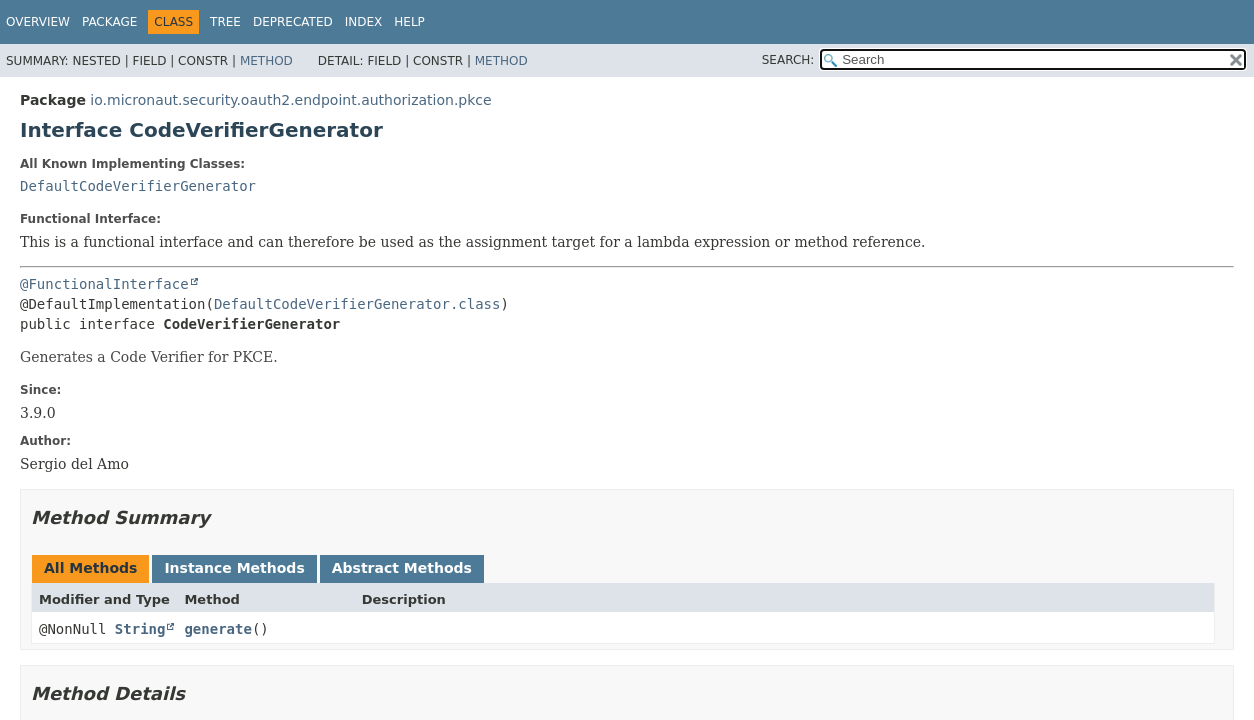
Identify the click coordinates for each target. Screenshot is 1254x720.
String (140, 629)
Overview (38, 22)
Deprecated (293, 22)
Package (109, 22)
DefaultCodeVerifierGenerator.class (357, 304)
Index (364, 22)
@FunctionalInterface (104, 284)
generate (217, 629)
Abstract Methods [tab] (402, 568)
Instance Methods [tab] (234, 568)
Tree (225, 22)
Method (266, 61)
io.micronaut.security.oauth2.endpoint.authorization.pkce (290, 100)
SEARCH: (788, 60)
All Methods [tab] (90, 568)
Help (409, 22)
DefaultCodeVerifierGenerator (138, 186)
